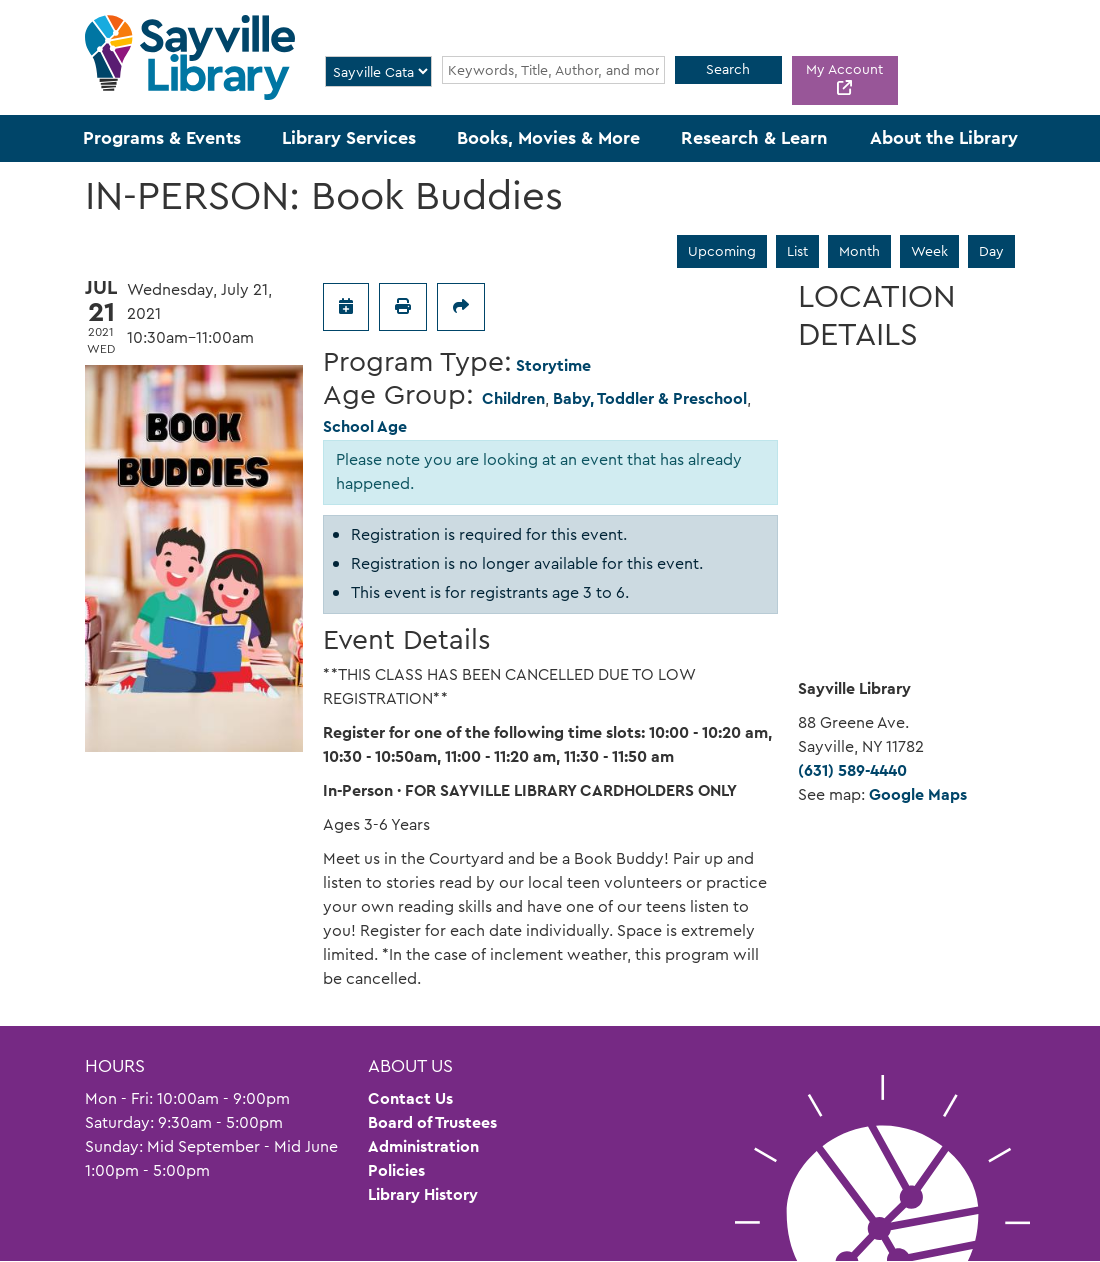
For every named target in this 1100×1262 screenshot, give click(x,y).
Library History (423, 1194)
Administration (423, 1146)
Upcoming (722, 251)
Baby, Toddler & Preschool (650, 398)
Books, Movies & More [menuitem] (548, 138)
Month (859, 251)
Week (929, 251)
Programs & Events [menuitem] (162, 138)
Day (991, 251)
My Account (844, 69)
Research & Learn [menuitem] (754, 138)
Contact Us (410, 1098)
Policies (396, 1170)
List (797, 251)
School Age (365, 426)
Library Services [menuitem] (349, 138)
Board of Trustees (432, 1122)
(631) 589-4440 (852, 770)
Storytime (553, 365)
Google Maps (918, 794)
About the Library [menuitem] (944, 138)
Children (513, 398)
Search (728, 69)
